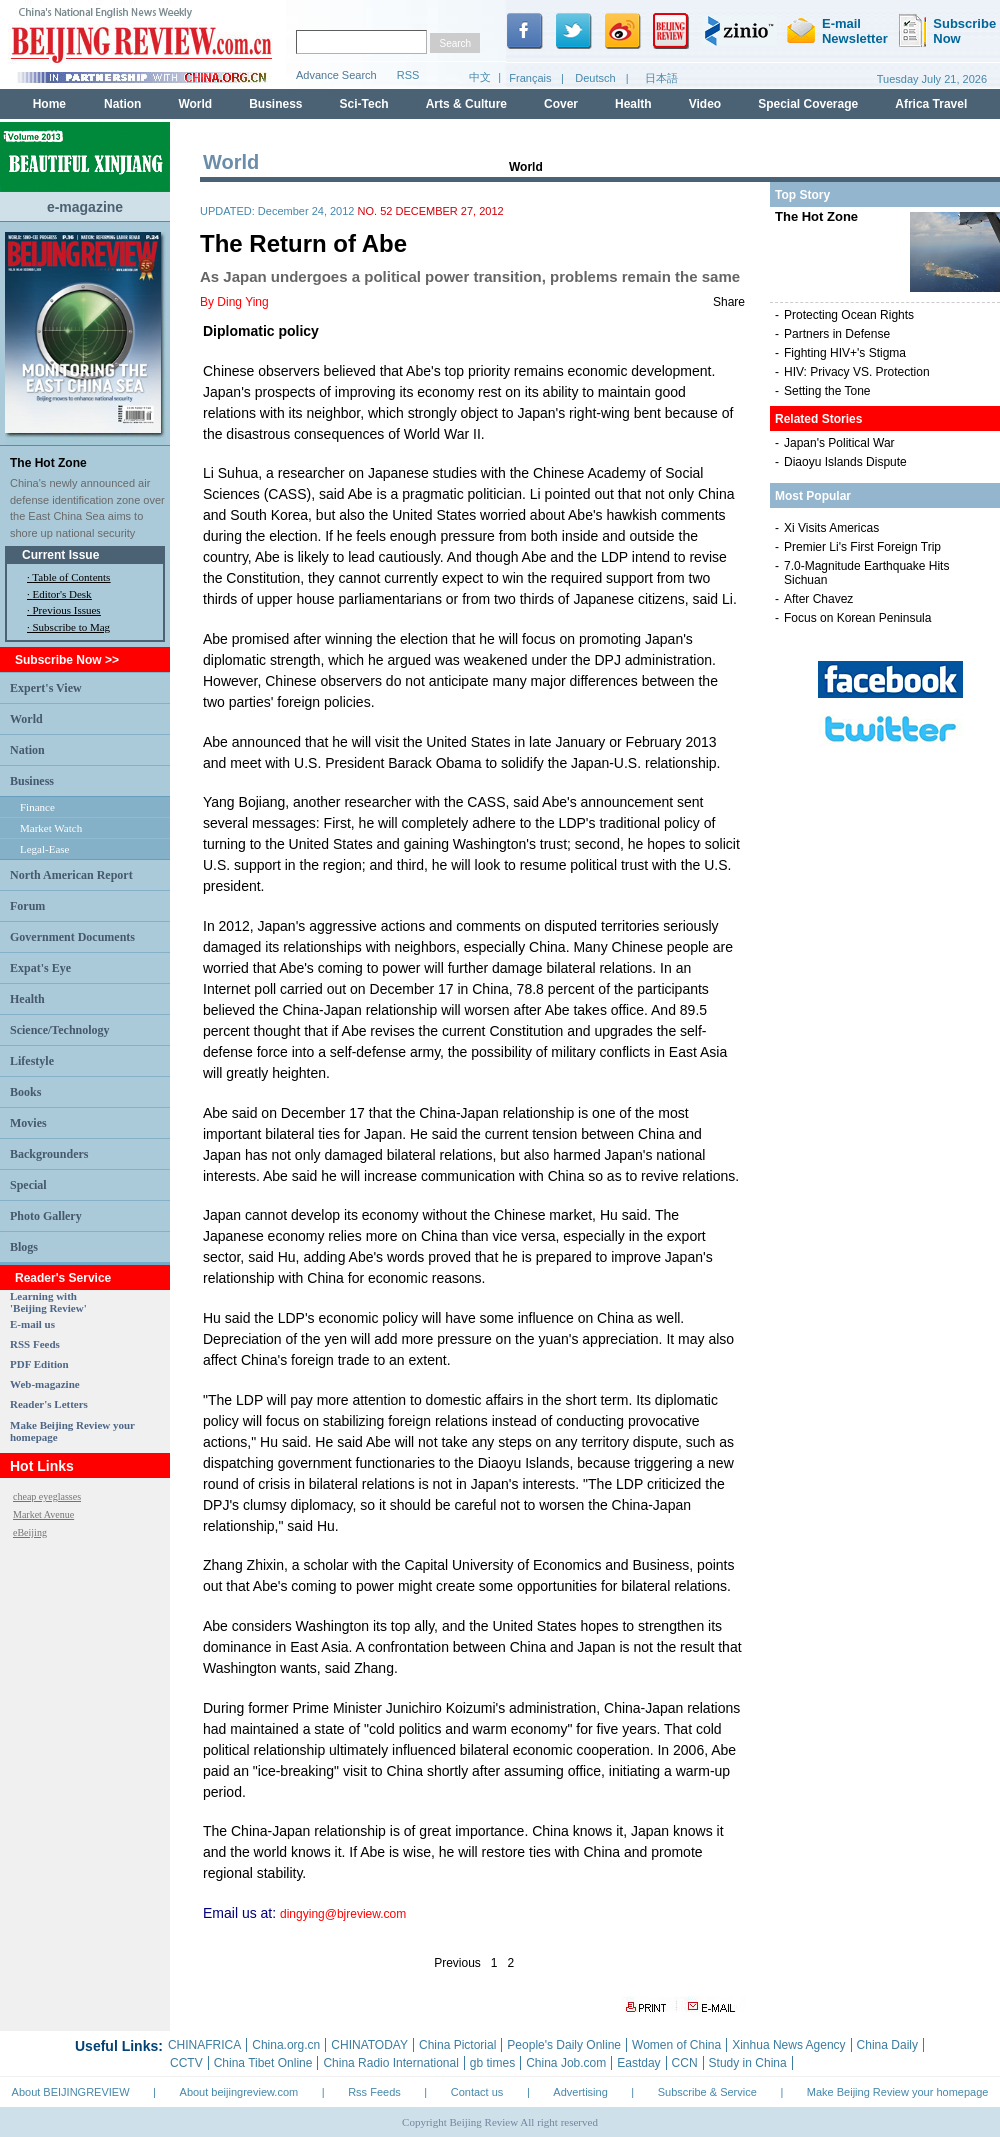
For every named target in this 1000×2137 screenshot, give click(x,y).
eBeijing (30, 1532)
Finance (37, 807)
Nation (27, 750)
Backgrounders (49, 1154)
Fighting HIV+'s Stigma (845, 353)
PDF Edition (39, 1364)
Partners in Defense (837, 334)
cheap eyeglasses (47, 1496)
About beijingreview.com (239, 2092)
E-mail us (32, 1324)
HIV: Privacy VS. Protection (857, 372)
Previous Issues (67, 610)
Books (25, 1092)
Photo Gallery (46, 1216)
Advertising (580, 2092)
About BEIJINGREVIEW (71, 2092)
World (26, 719)
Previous (457, 1963)
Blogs (24, 1247)
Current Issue (60, 555)
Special (28, 1185)
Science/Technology (60, 1030)
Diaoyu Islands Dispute (845, 462)
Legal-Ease (44, 849)
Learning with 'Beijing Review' (48, 1302)
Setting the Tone (827, 391)
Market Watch (51, 828)
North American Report (71, 875)
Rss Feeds (374, 2092)
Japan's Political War (839, 443)
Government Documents (72, 937)
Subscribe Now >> (67, 660)
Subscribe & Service (707, 2092)
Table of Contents (71, 577)
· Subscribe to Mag (68, 627)
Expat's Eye (40, 968)
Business (32, 781)
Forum (27, 906)
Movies (28, 1123)
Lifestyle (32, 1061)
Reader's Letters (49, 1404)
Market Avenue (43, 1514)
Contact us (477, 2092)
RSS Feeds (35, 1344)
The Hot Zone (48, 463)
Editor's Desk (62, 594)
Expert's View (46, 688)
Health (27, 999)
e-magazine (85, 207)
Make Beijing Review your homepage (898, 2092)
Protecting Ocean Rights (849, 315)
